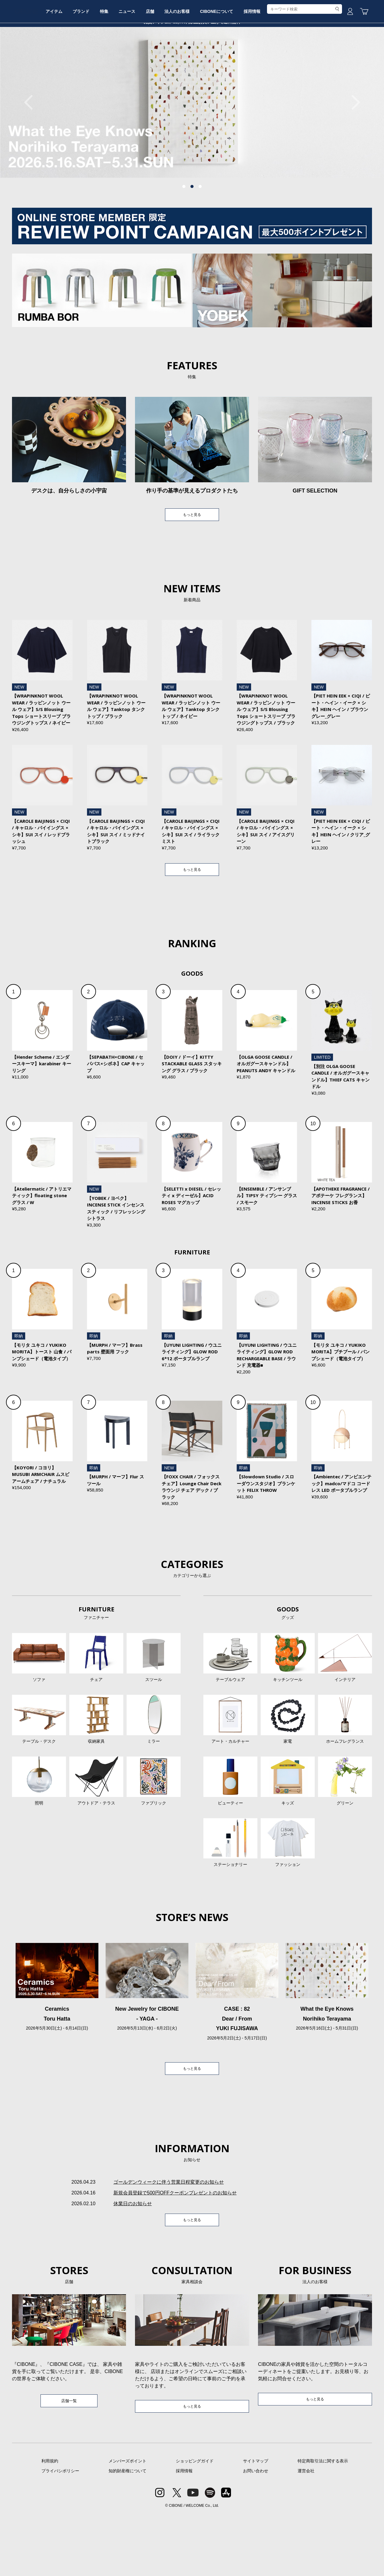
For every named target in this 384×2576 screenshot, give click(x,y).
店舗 (191, 63)
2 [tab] (192, 232)
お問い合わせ (255, 2532)
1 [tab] (184, 232)
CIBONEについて (266, 63)
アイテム (77, 63)
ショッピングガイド (195, 2522)
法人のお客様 (223, 63)
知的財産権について (127, 2532)
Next (352, 147)
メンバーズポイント (127, 2522)
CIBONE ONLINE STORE (192, 45)
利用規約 (49, 2522)
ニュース (163, 63)
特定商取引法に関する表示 (323, 2522)
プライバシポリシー (60, 2532)
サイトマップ (255, 2522)
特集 (136, 63)
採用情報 (306, 63)
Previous (31, 147)
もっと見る (192, 560)
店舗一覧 (69, 2461)
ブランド (108, 63)
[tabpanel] (192, 147)
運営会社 (306, 2532)
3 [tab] (200, 232)
